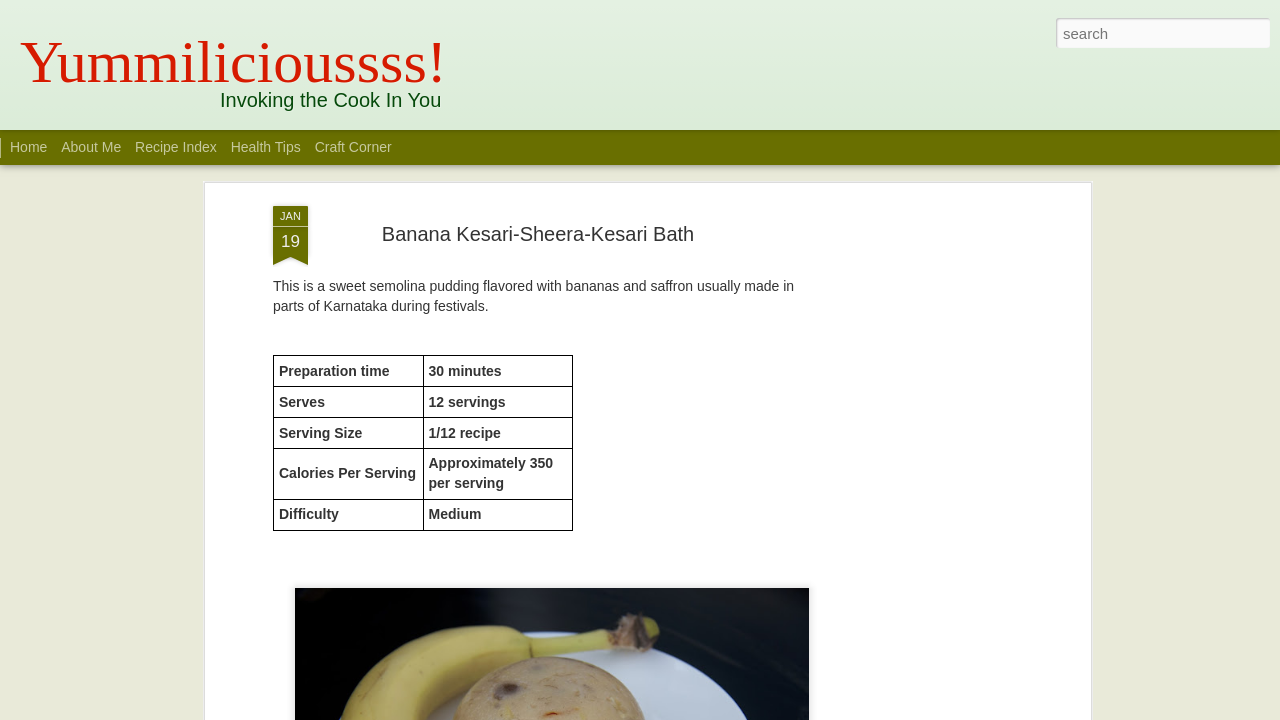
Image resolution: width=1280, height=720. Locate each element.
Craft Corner (353, 147)
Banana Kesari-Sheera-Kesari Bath (538, 216)
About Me (91, 147)
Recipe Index (176, 147)
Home (28, 147)
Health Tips (268, 147)
